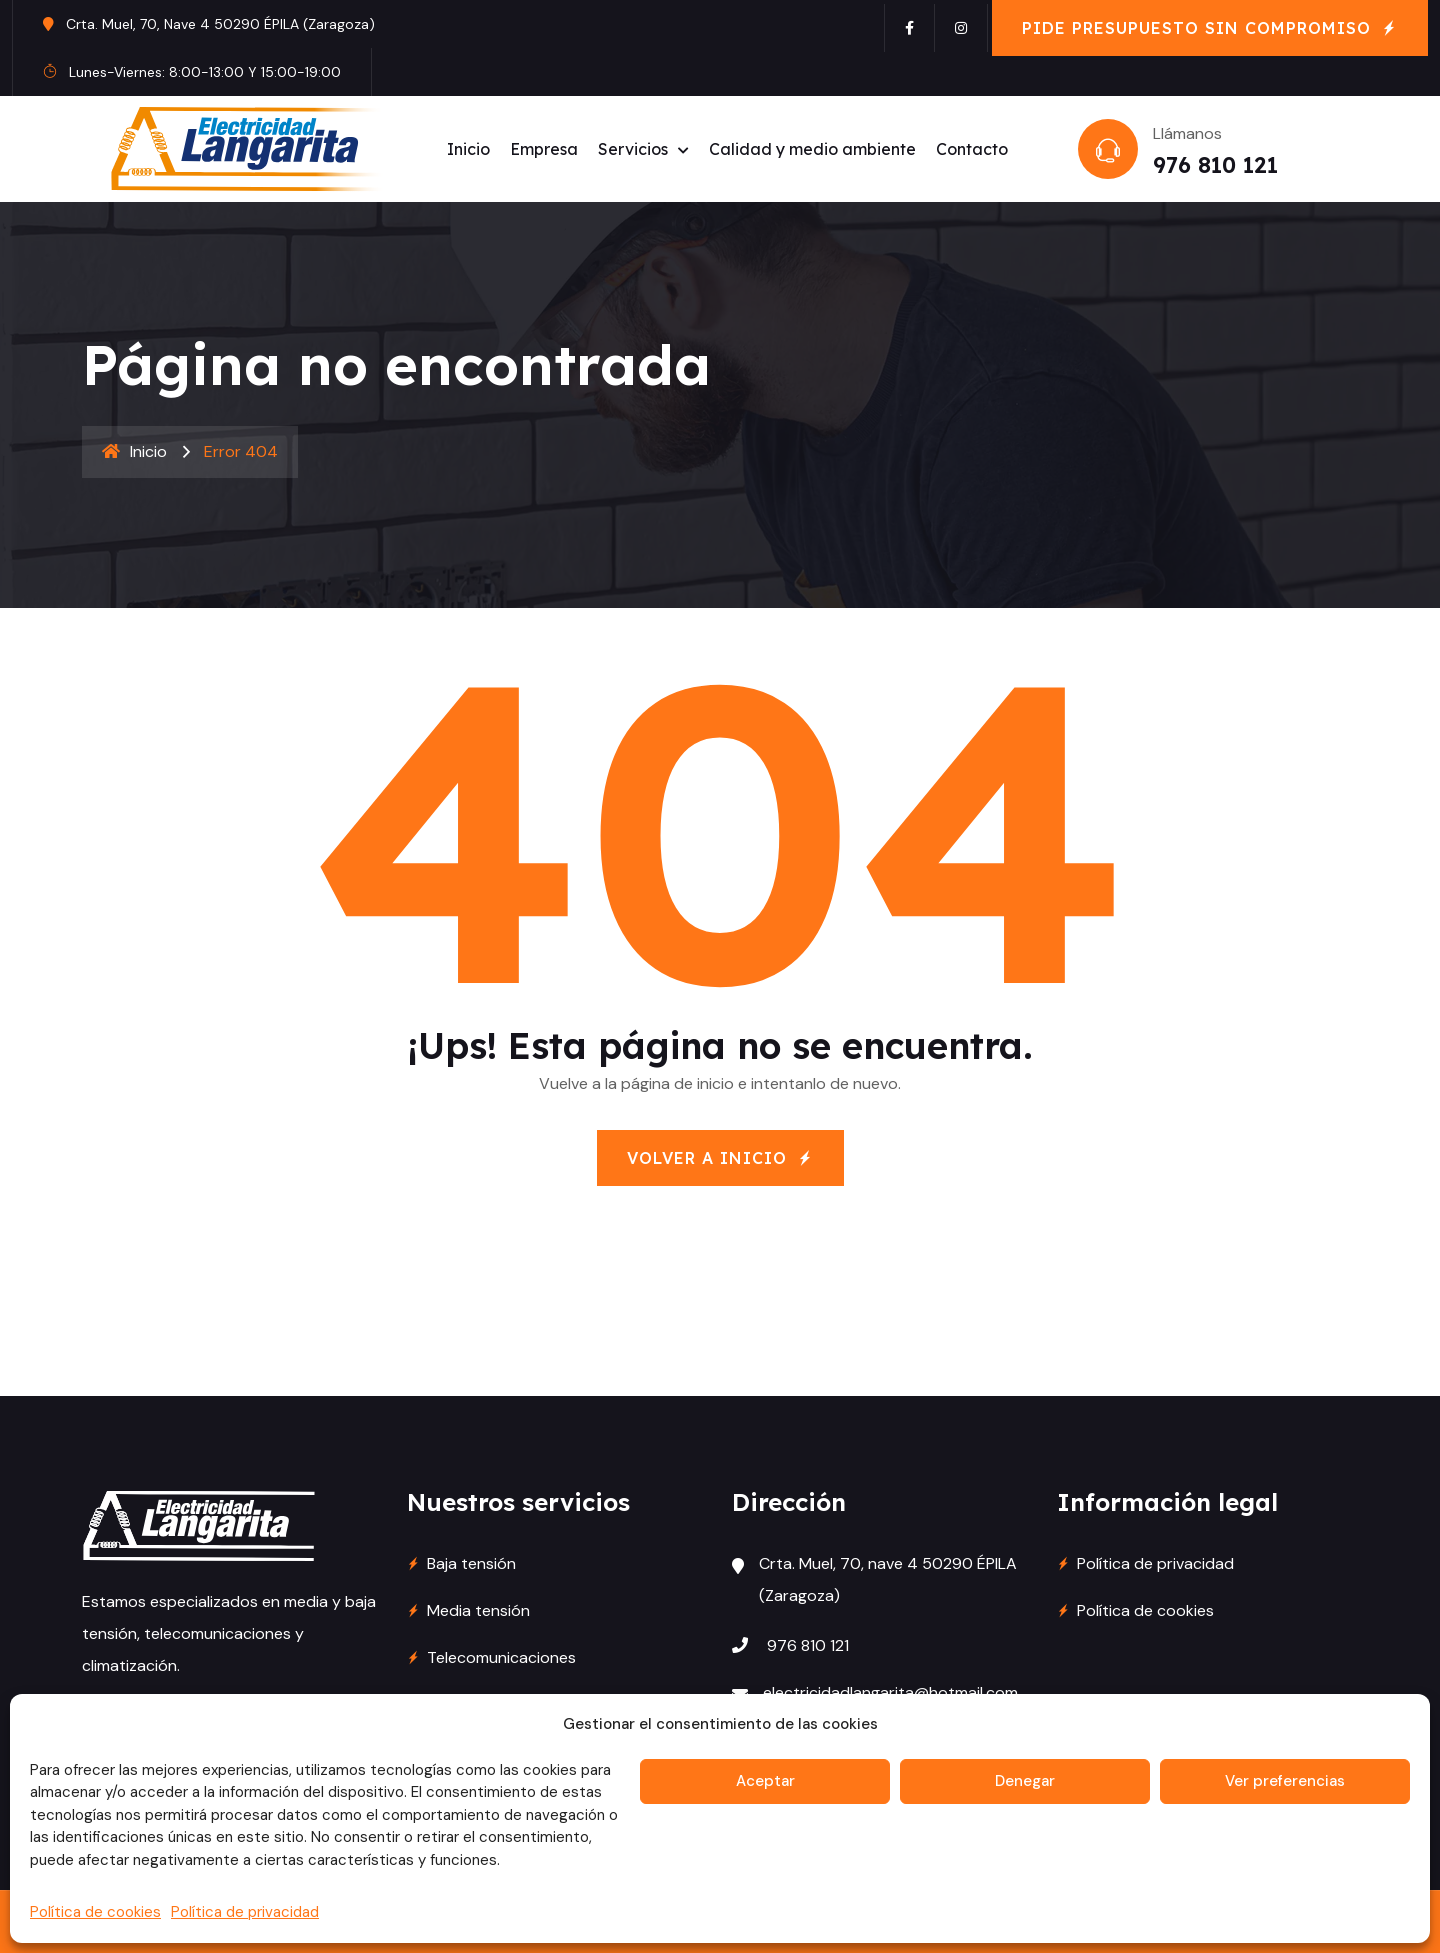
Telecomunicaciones (501, 1657)
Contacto (972, 149)
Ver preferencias (1285, 1781)
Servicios (633, 149)
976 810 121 (1215, 165)
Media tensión (478, 1610)
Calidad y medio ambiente (812, 149)
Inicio (468, 149)
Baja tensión (471, 1563)
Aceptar (765, 1781)
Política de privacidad (245, 1912)
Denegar (1025, 1781)
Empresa (544, 149)
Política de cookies (95, 1912)
